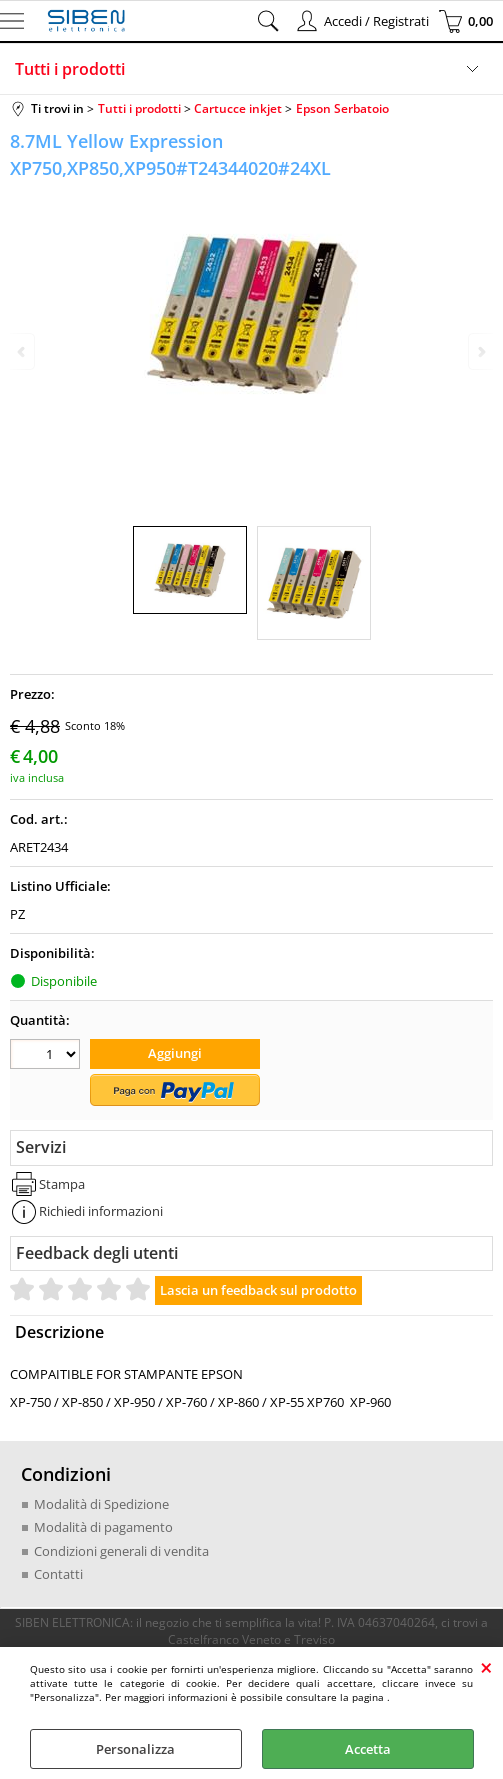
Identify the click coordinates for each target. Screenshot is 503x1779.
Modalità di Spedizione (101, 1504)
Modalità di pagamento (103, 1527)
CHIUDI (486, 1667)
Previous (23, 351)
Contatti (58, 1574)
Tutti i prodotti (70, 69)
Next (480, 351)
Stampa (62, 1184)
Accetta (368, 1749)
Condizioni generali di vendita (121, 1551)
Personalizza (135, 1749)
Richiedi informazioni (101, 1211)
